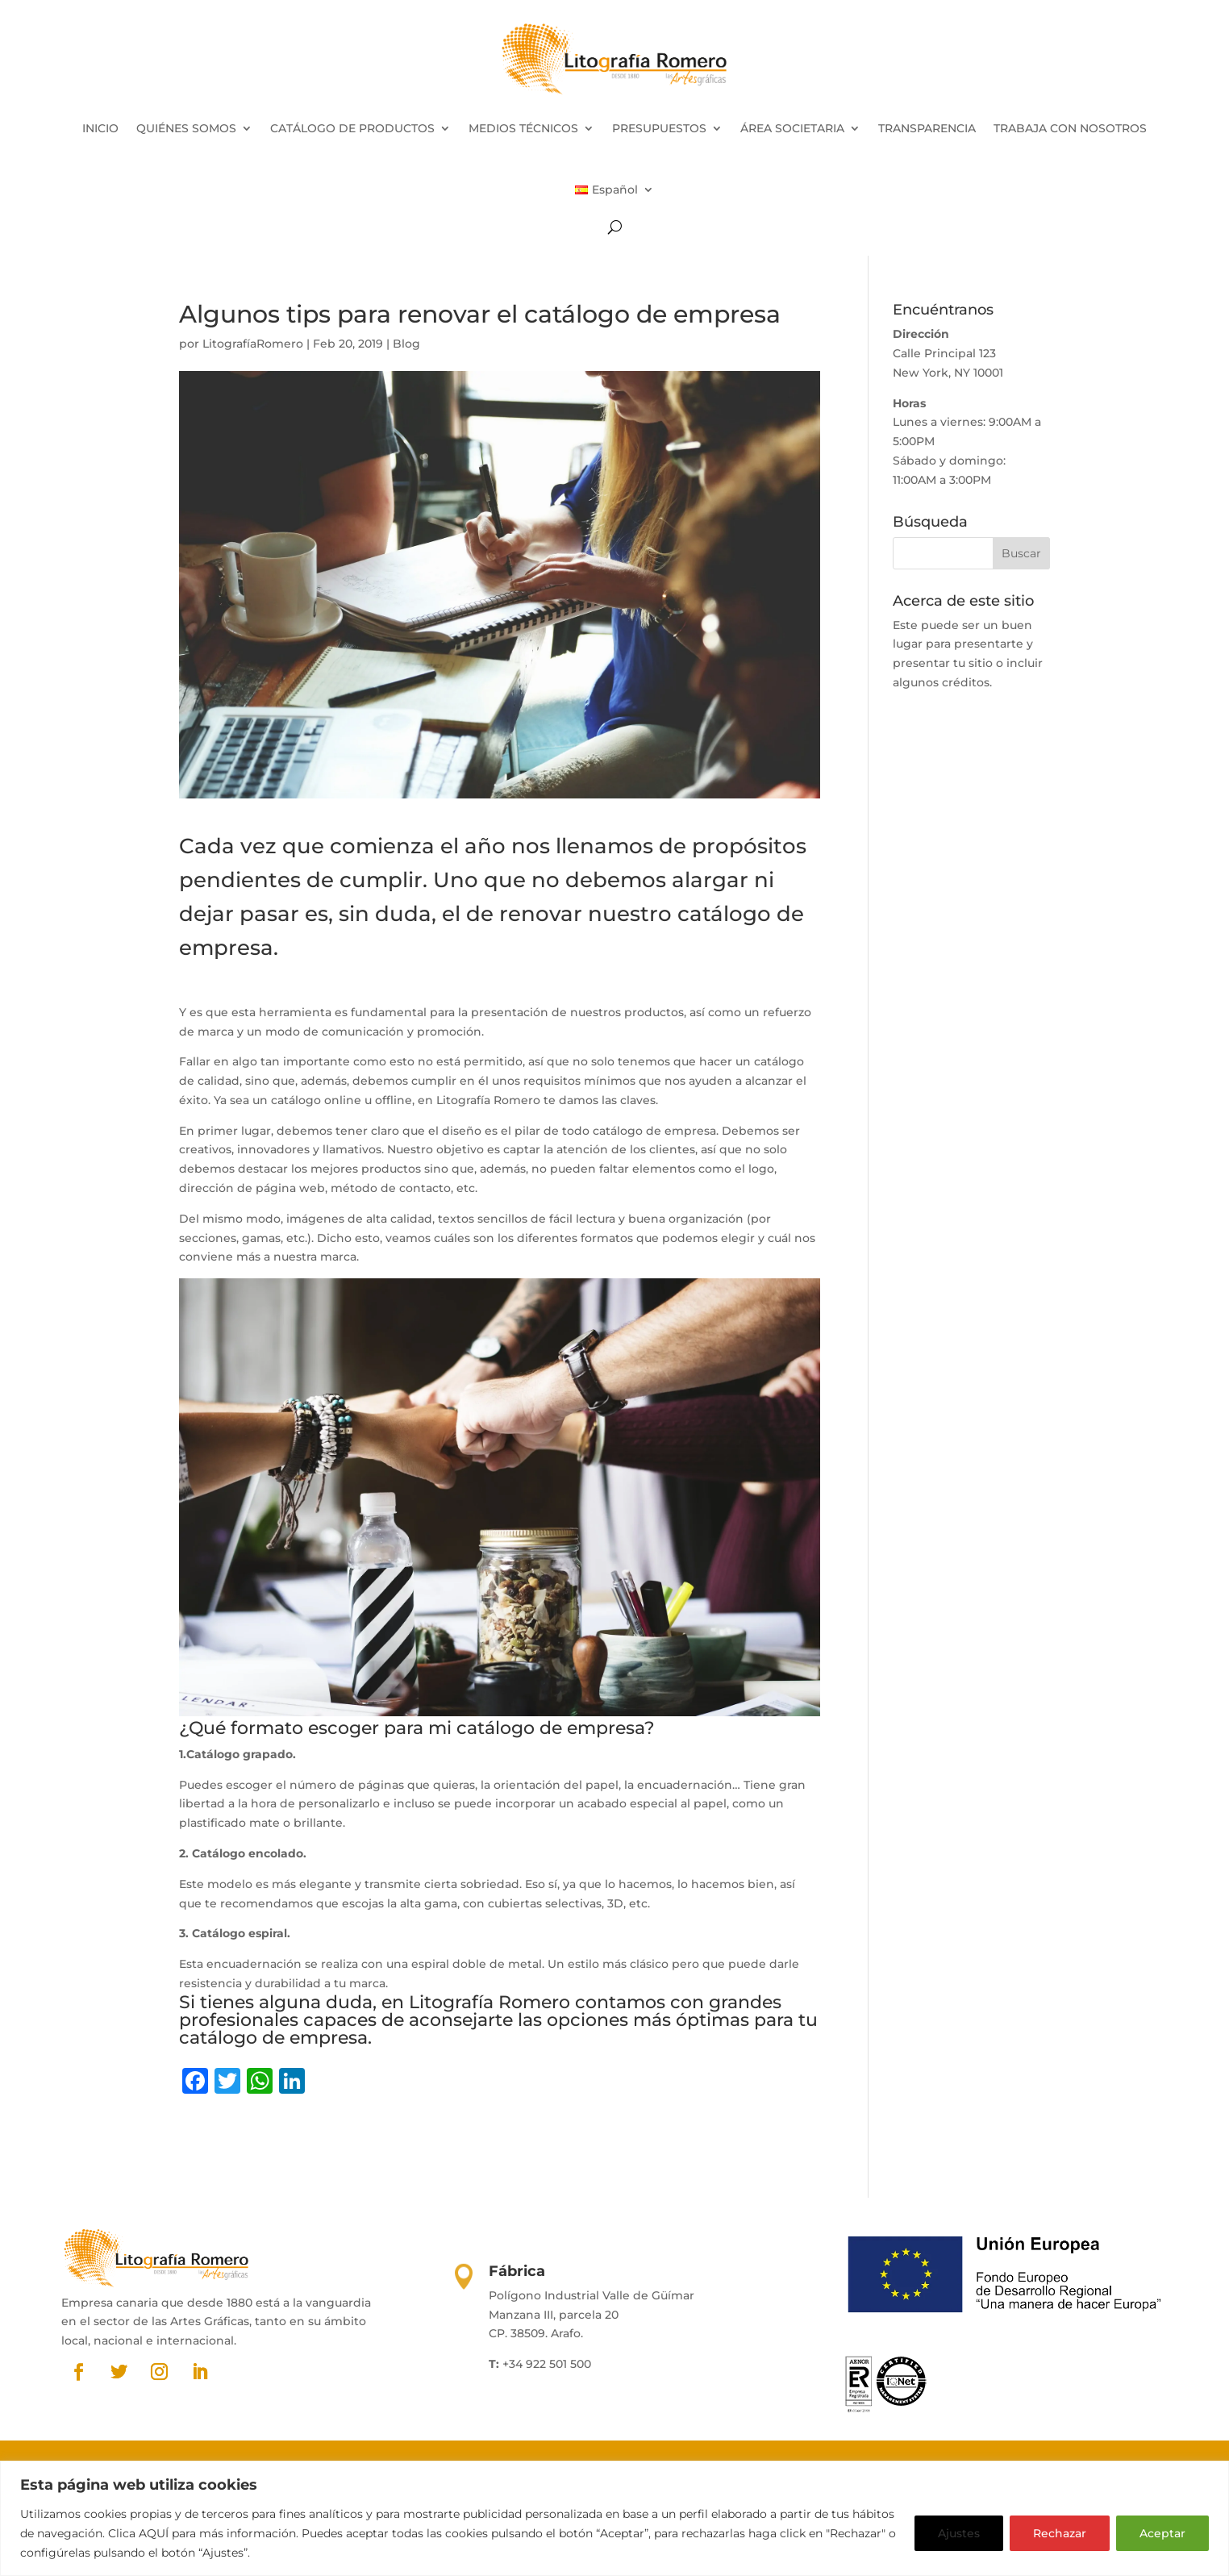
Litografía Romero (489, 2002)
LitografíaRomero (252, 343)
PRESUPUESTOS (659, 128)
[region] (614, 2518)
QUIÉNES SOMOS (186, 128)
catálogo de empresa (273, 2038)
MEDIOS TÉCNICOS (523, 128)
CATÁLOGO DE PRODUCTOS (352, 128)
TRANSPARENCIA (927, 128)
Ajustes (959, 2533)
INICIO (100, 128)
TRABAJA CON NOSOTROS (1070, 128)
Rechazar (1059, 2533)
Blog (406, 343)
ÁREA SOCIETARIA (792, 128)
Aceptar (1162, 2533)
